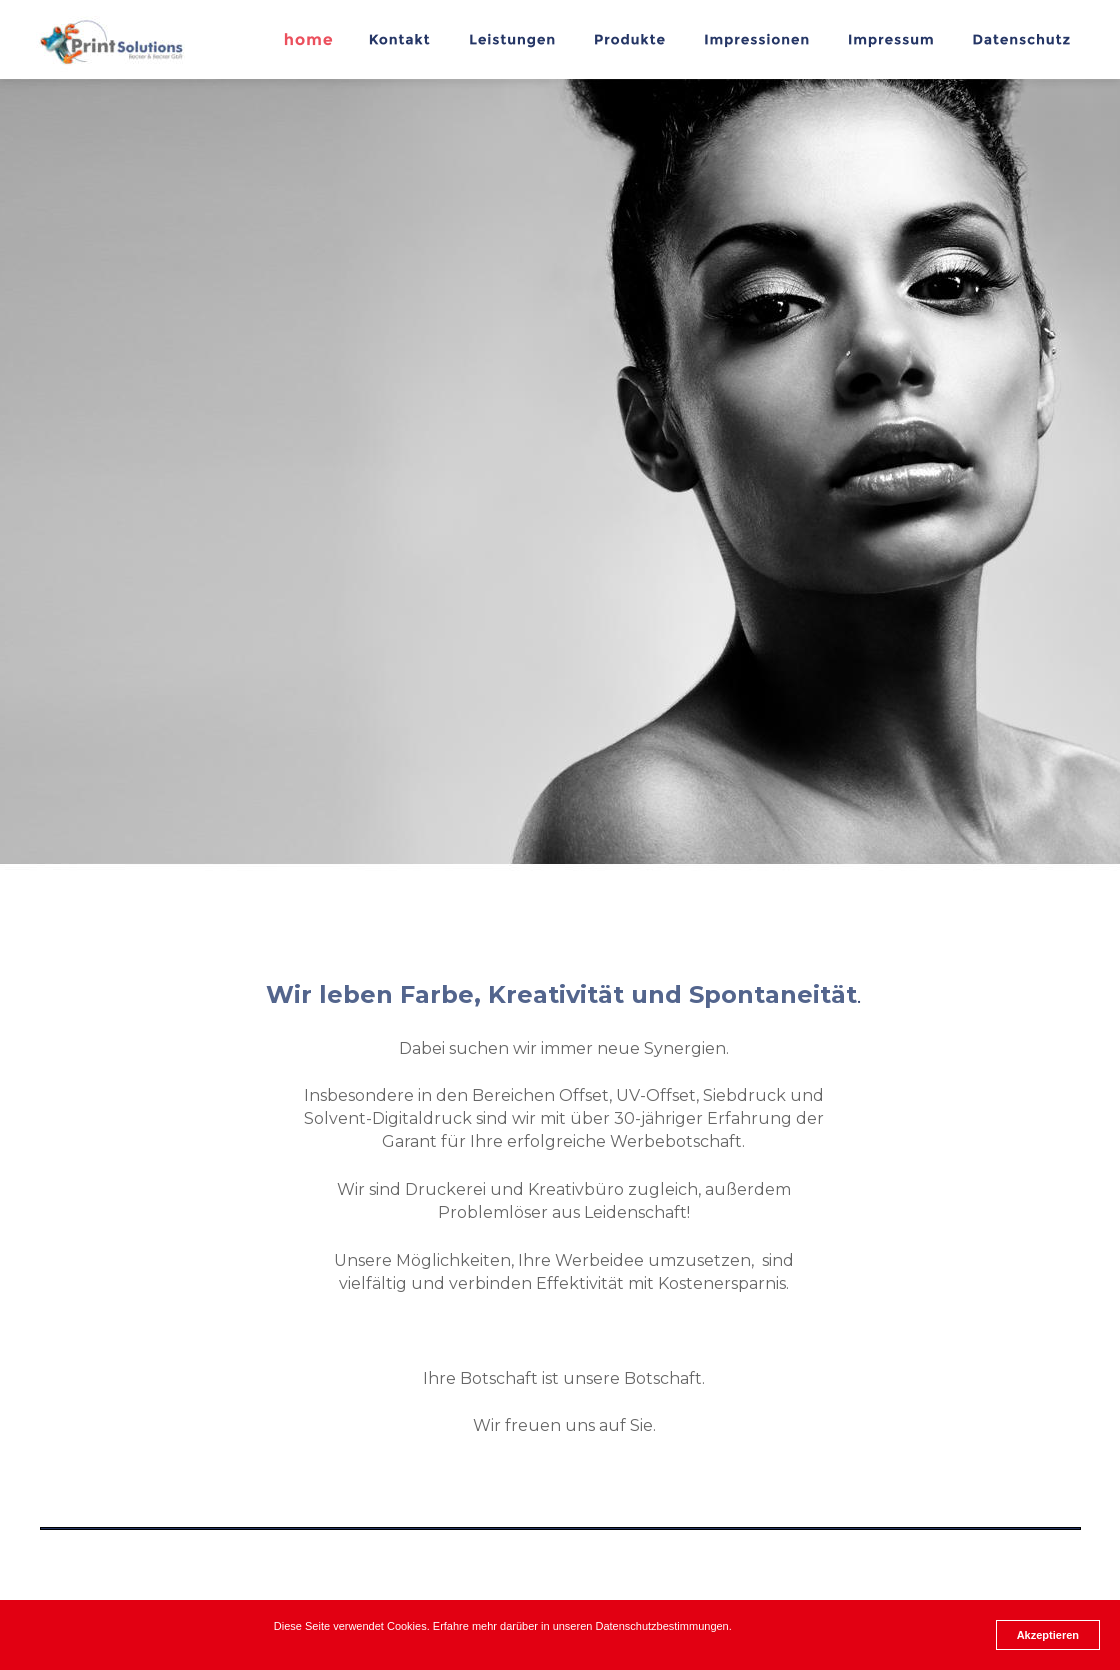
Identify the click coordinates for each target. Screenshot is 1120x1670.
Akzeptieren (1048, 1635)
